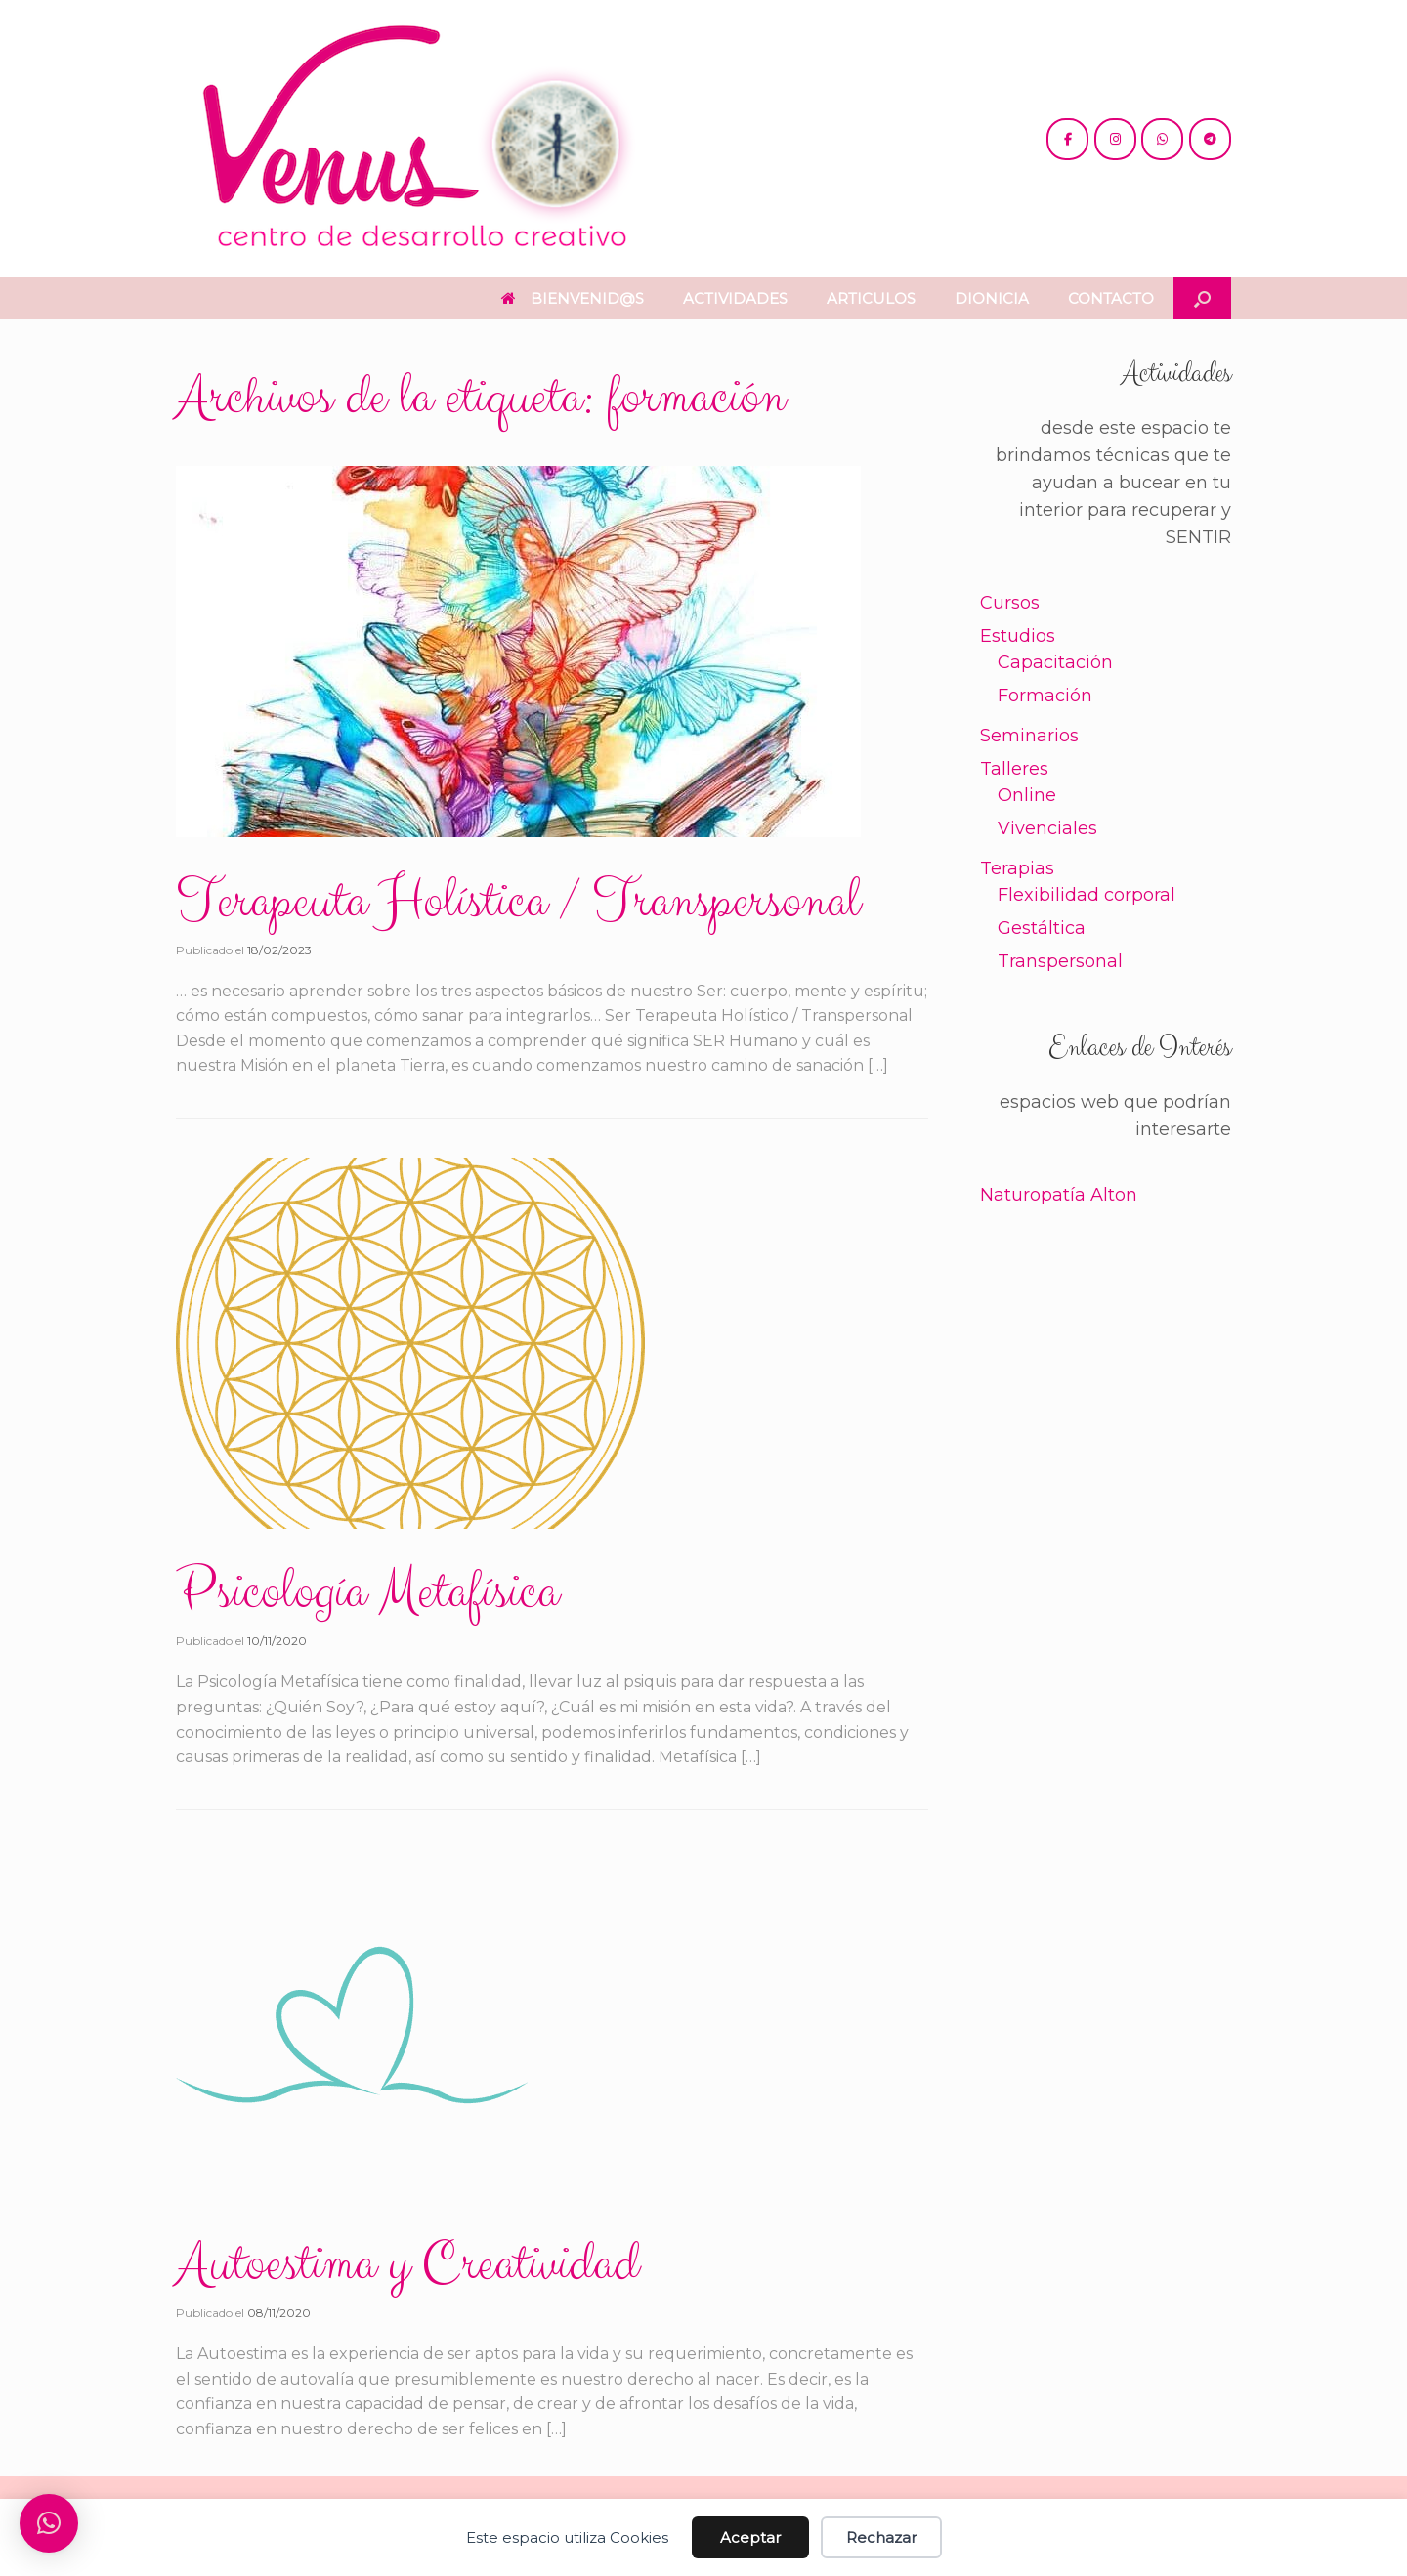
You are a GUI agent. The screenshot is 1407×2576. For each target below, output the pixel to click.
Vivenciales (1047, 828)
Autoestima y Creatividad (407, 2264)
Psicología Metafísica (367, 1592)
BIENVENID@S (572, 298)
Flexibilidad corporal (1086, 895)
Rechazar (881, 2537)
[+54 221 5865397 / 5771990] (1162, 139)
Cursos (1010, 602)
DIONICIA (992, 298)
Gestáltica (1042, 928)
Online (1027, 795)
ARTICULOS (871, 298)
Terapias (1017, 868)
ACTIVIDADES (735, 298)
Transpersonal (1060, 961)
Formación (1045, 695)
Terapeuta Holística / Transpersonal (518, 902)
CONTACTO (1111, 298)
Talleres (1014, 769)
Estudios (1017, 636)
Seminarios (1029, 735)
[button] (1202, 298)
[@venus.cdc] (1115, 139)
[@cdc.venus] (1067, 139)
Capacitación (1055, 662)
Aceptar (750, 2537)
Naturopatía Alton (1058, 1194)
